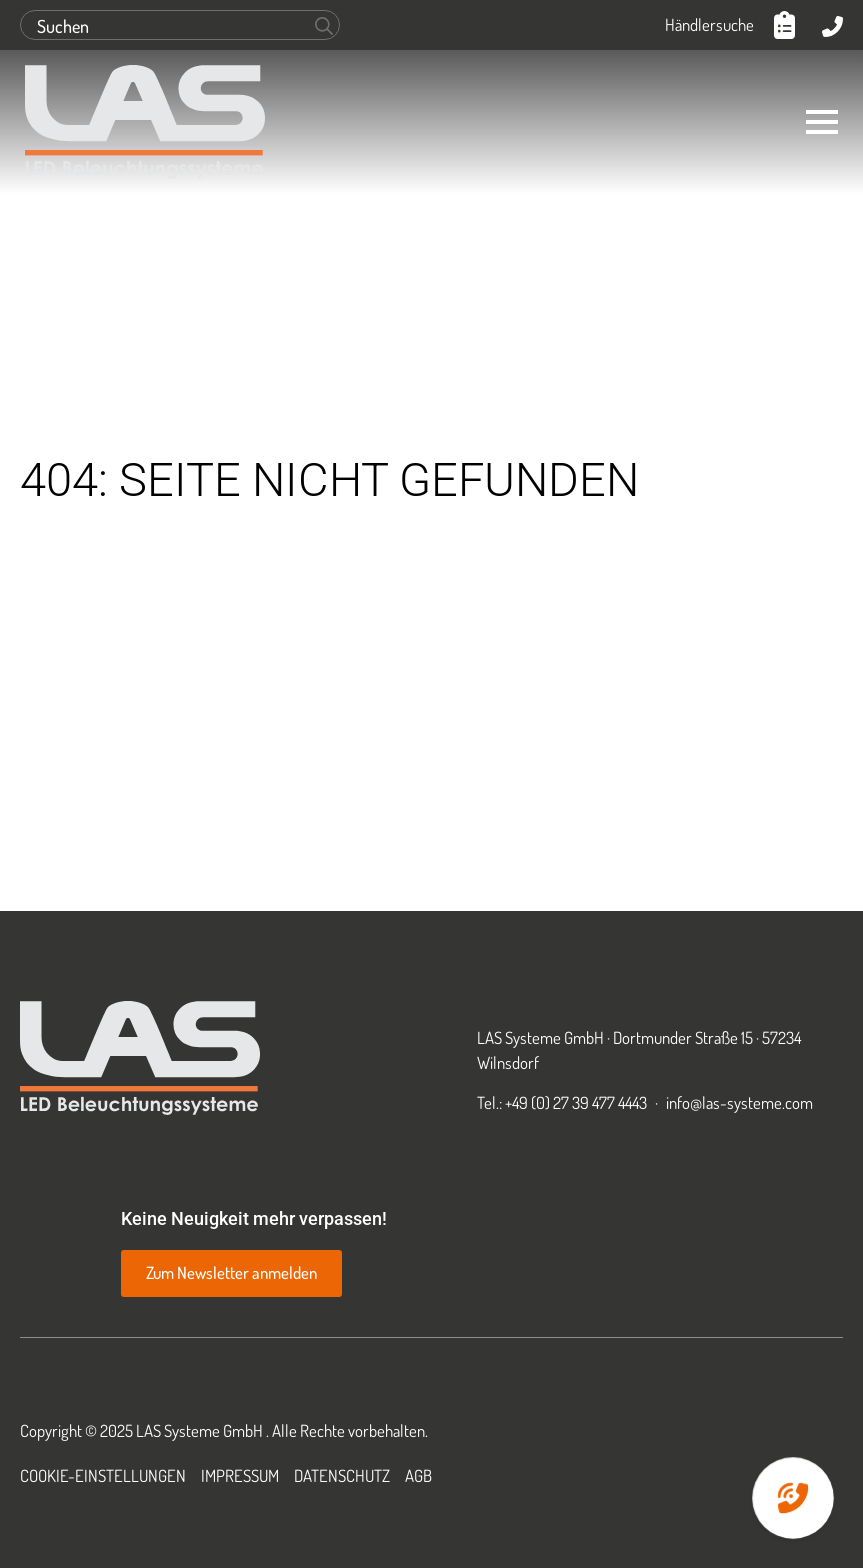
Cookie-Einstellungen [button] (103, 1475)
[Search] (324, 26)
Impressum (240, 1475)
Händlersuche (709, 24)
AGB (418, 1475)
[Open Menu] (822, 122)
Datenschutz (342, 1475)
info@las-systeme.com (739, 1102)
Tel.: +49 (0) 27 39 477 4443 (562, 1102)
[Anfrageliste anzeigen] (788, 25)
